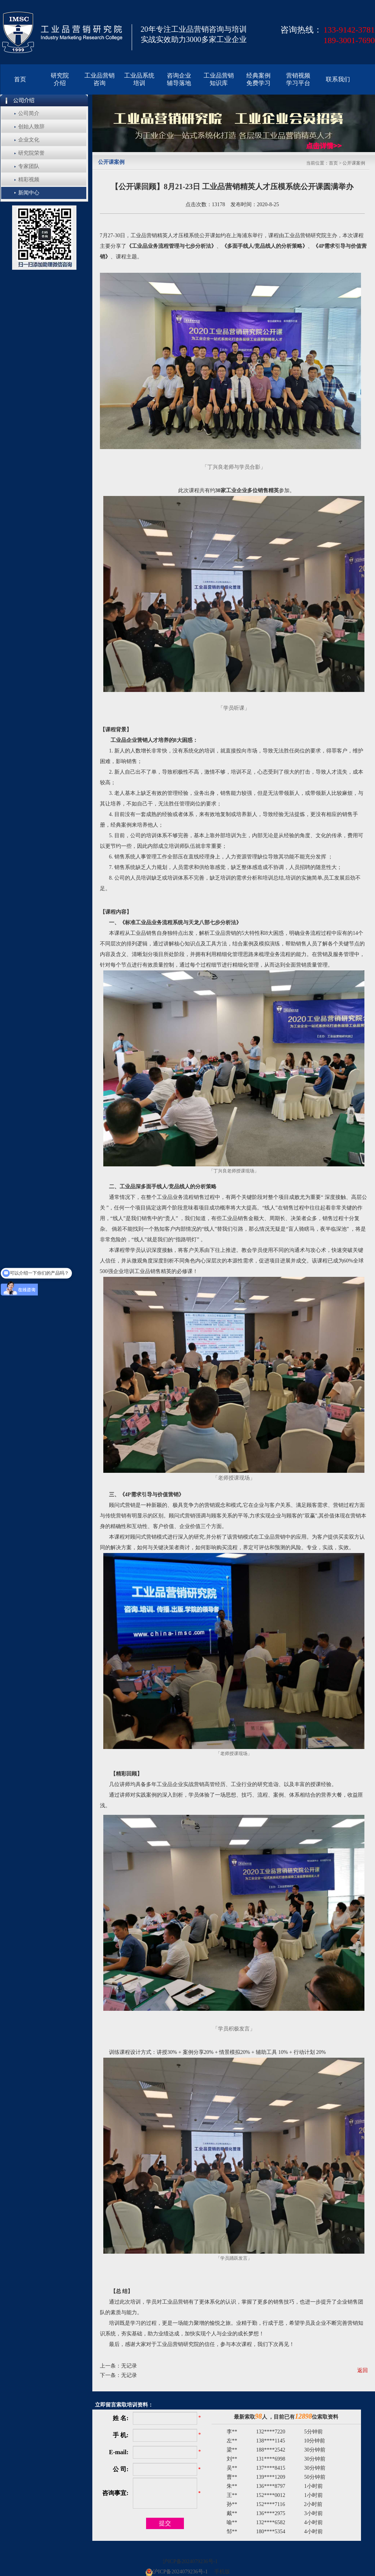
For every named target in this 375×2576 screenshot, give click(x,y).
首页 (333, 163)
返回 (362, 2370)
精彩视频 (28, 179)
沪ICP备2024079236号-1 (190, 2561)
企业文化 (28, 140)
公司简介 (28, 113)
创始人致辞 (31, 126)
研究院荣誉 (31, 153)
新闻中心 (28, 193)
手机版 (222, 2571)
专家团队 (28, 166)
